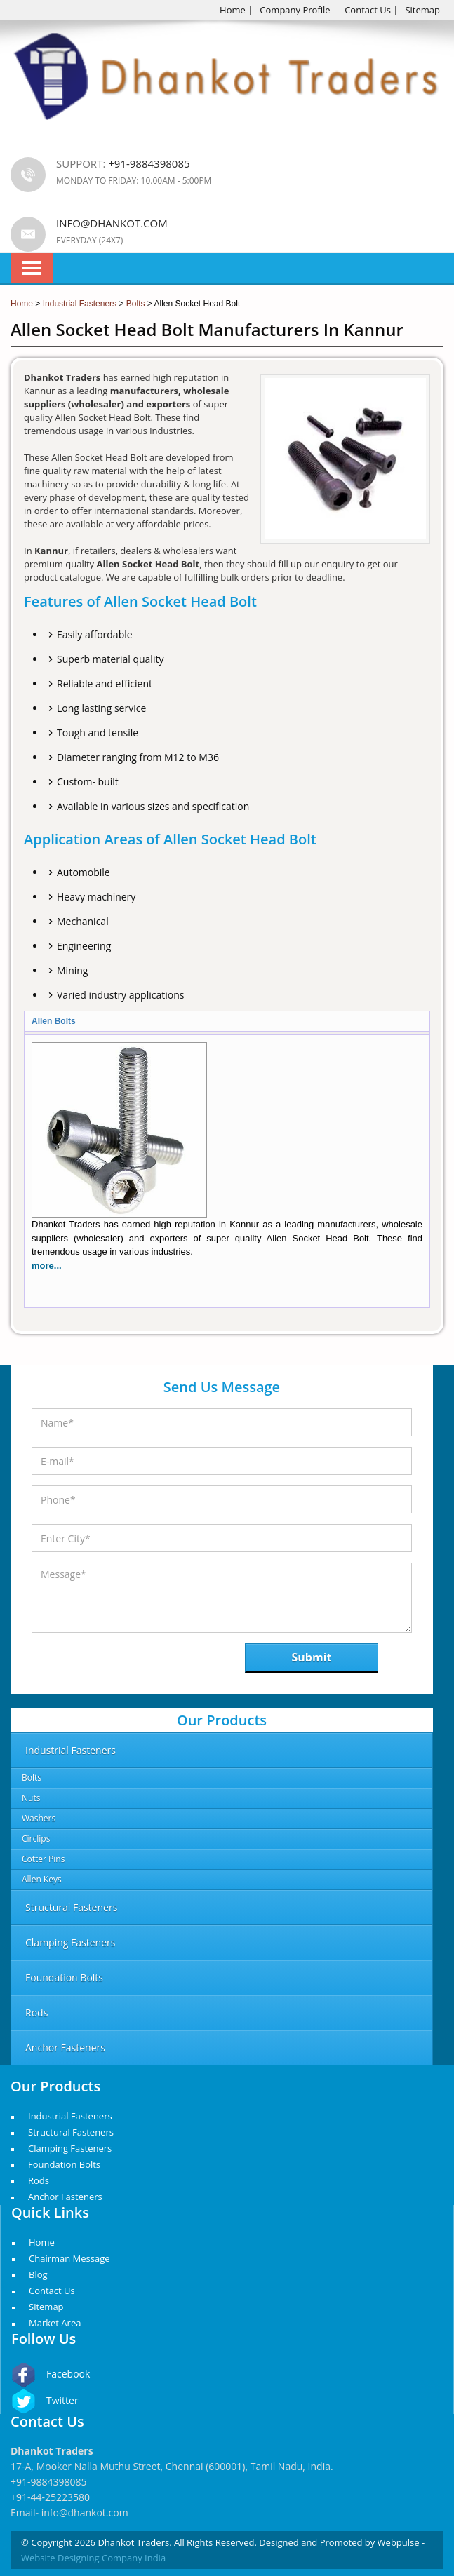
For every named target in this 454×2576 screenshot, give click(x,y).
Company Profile (295, 10)
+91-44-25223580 (50, 2497)
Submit (312, 1657)
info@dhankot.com (112, 223)
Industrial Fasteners (70, 2116)
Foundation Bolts (64, 2164)
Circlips (36, 1839)
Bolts (31, 1777)
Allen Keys (42, 1879)
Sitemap (422, 10)
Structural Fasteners (71, 2132)
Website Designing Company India (93, 2557)
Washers (38, 1818)
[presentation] (104, 1661)
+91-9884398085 (49, 2481)
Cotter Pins (43, 1859)
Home (233, 10)
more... (47, 1265)
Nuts (31, 1798)
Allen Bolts (54, 1021)
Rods (38, 2180)
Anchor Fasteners (65, 2196)
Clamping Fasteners (70, 2148)
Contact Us (368, 10)
